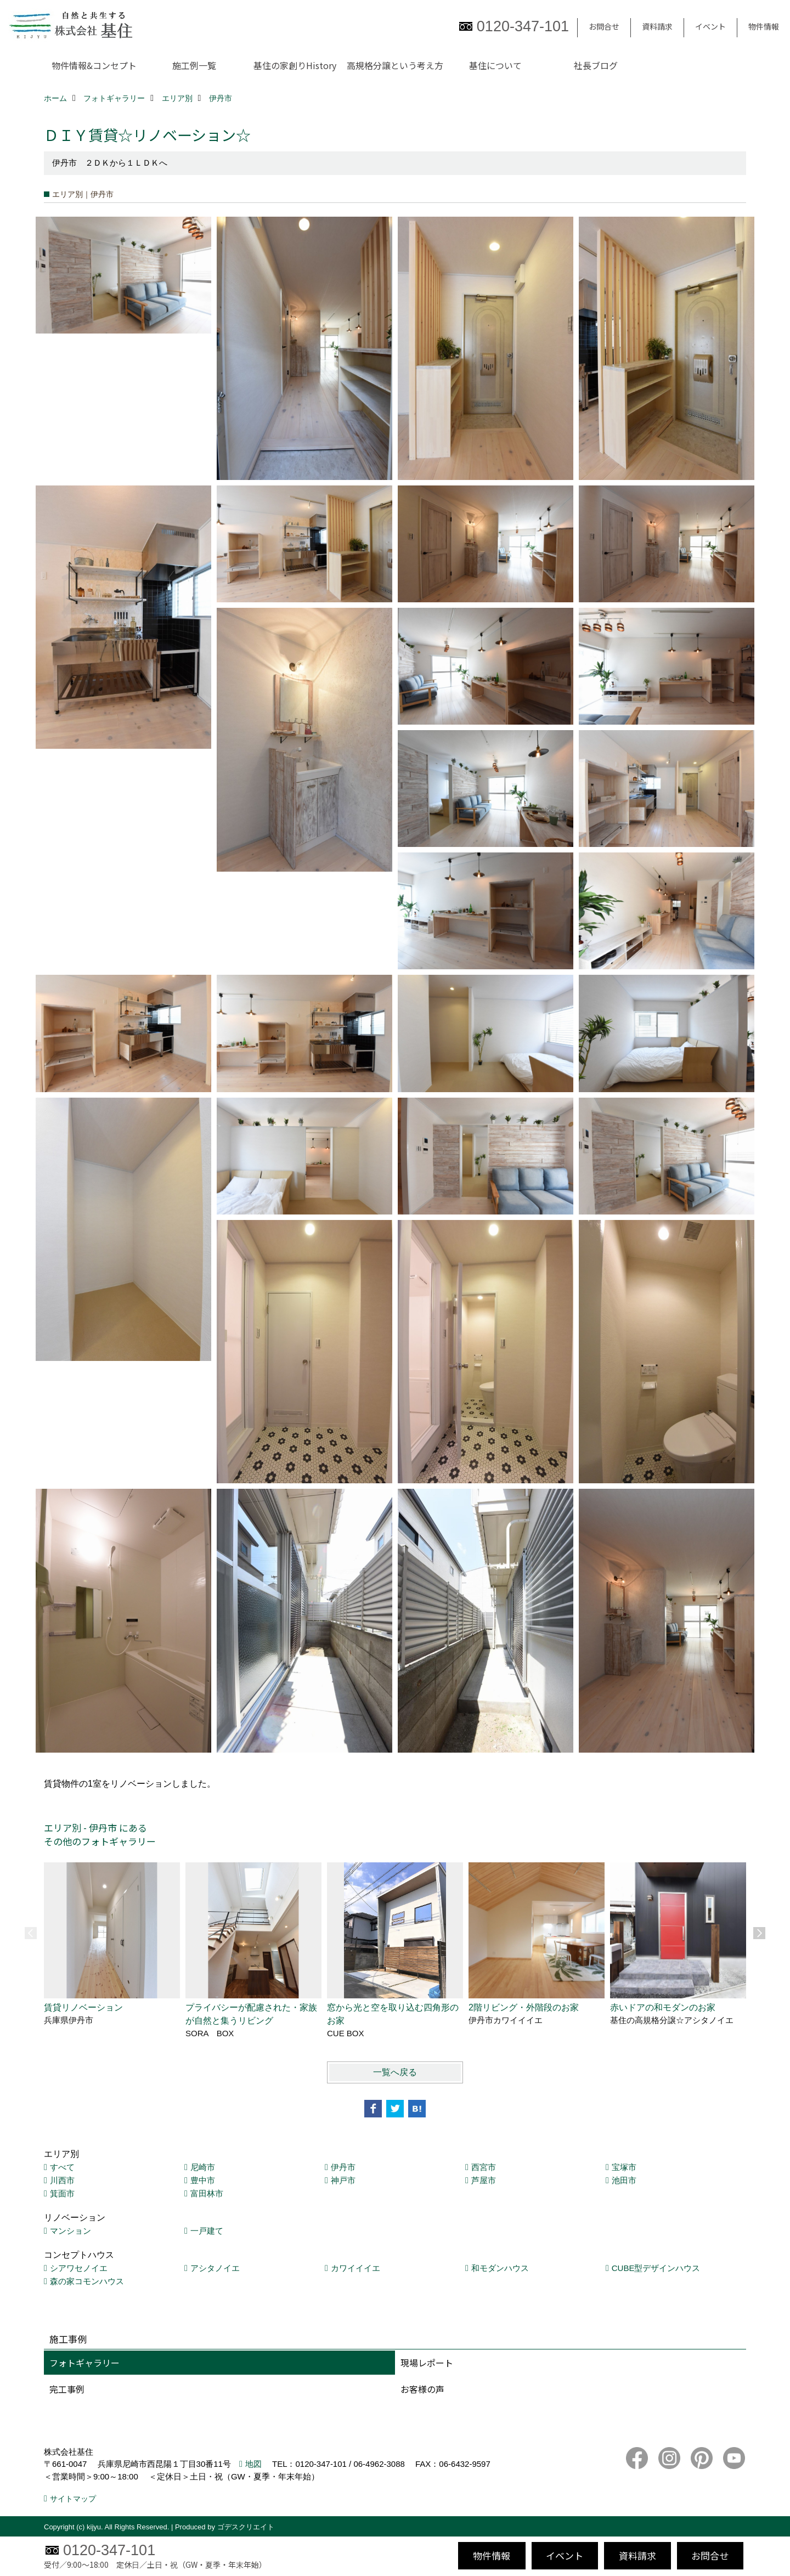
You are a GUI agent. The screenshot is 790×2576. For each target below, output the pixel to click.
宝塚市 (624, 2167)
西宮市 (483, 2167)
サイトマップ (73, 2498)
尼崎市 (202, 2167)
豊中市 (202, 2180)
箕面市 (62, 2193)
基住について (495, 65)
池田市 (624, 2180)
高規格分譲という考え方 (395, 65)
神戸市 (343, 2180)
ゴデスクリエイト (245, 2527)
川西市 (62, 2180)
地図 (253, 2463)
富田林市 (206, 2193)
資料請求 (657, 26)
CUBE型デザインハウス (656, 2268)
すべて (62, 2167)
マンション (70, 2230)
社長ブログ (596, 65)
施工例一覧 (194, 65)
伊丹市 (343, 2167)
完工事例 (66, 2389)
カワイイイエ (355, 2268)
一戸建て (206, 2230)
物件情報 (763, 26)
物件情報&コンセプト (94, 65)
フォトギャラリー (84, 2362)
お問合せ (604, 26)
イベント (710, 26)
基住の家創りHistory (294, 65)
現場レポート (426, 2362)
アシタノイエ (215, 2268)
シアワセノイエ (79, 2268)
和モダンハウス (500, 2268)
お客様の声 (422, 2389)
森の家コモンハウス (87, 2281)
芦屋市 (483, 2180)
